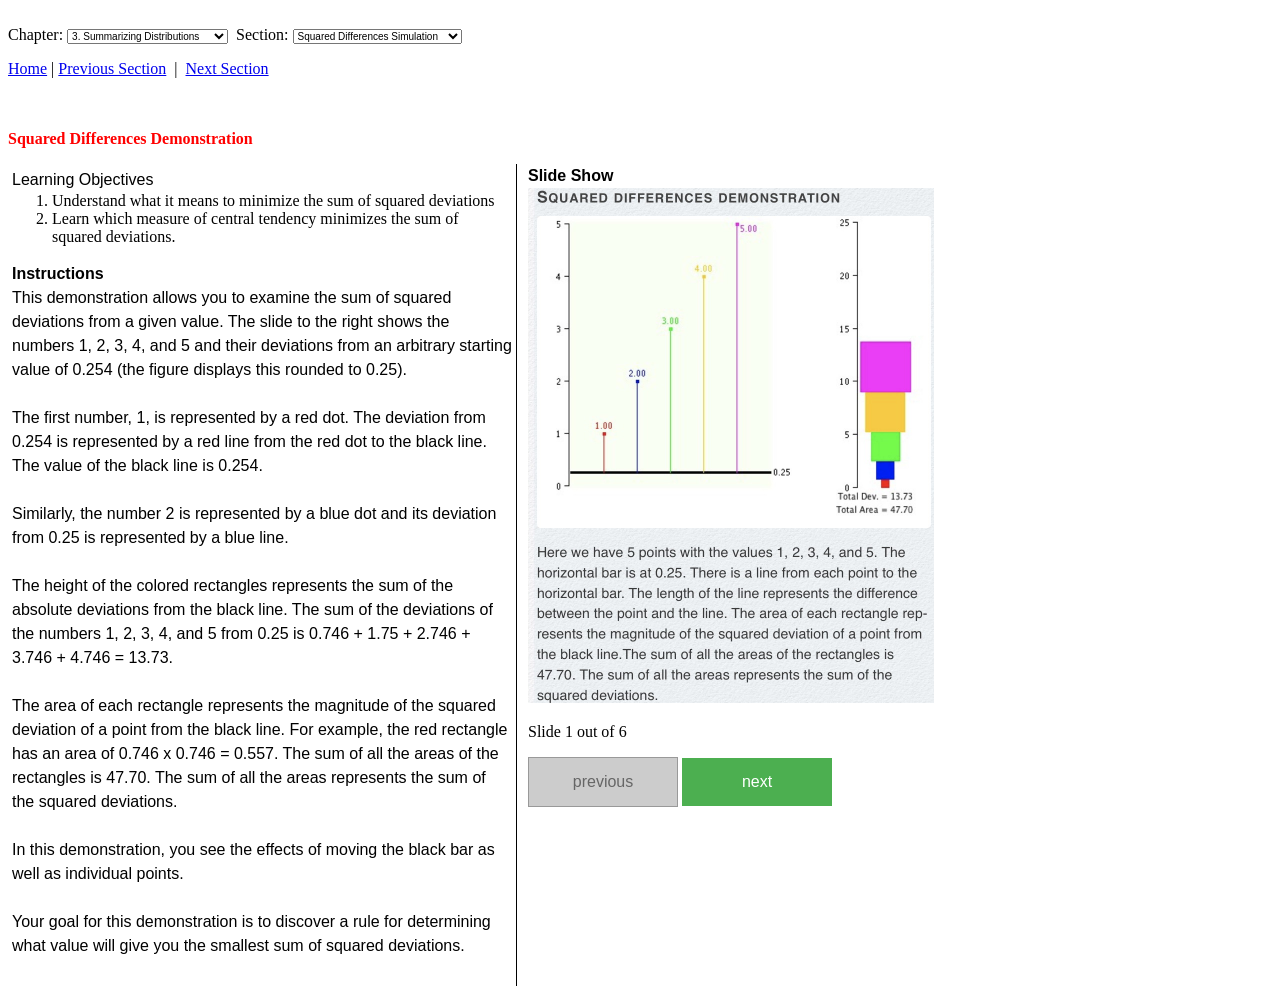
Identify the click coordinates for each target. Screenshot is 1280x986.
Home (27, 68)
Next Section (227, 68)
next (757, 781)
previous (603, 781)
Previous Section (112, 68)
